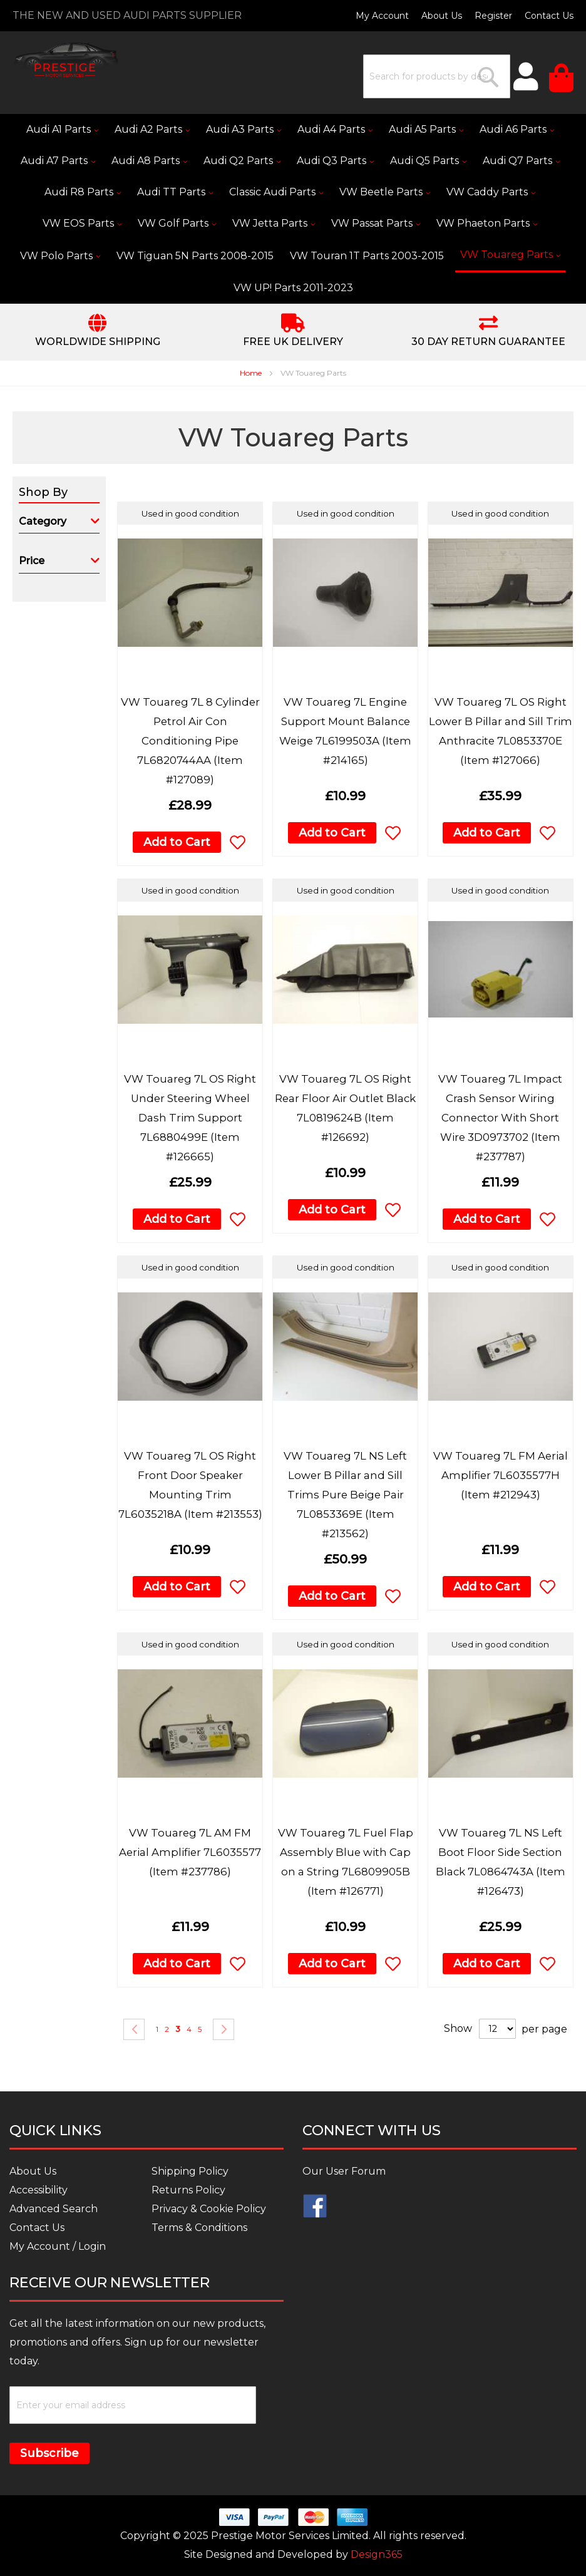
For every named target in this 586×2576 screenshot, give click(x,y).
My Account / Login (57, 2246)
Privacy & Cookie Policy (209, 2209)
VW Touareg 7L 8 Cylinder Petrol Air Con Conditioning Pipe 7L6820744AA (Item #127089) (190, 741)
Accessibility (38, 2190)
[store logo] (66, 60)
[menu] (293, 209)
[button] (237, 842)
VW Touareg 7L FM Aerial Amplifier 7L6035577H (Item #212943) (500, 1475)
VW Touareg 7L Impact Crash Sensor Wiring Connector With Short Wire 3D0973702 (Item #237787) (500, 1118)
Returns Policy (188, 2190)
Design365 (377, 2554)
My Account (382, 15)
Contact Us (549, 15)
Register (493, 15)
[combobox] (436, 76)
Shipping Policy (190, 2171)
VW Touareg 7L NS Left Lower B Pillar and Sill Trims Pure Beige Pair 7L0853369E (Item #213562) (345, 1495)
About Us (441, 15)
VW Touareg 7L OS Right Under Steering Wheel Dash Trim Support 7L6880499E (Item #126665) (190, 1118)
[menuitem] (62, 129)
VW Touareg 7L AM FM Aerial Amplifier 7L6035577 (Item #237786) (190, 1852)
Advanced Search (53, 2209)
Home (252, 373)
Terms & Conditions (199, 2227)
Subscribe (49, 2453)
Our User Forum (344, 2171)
